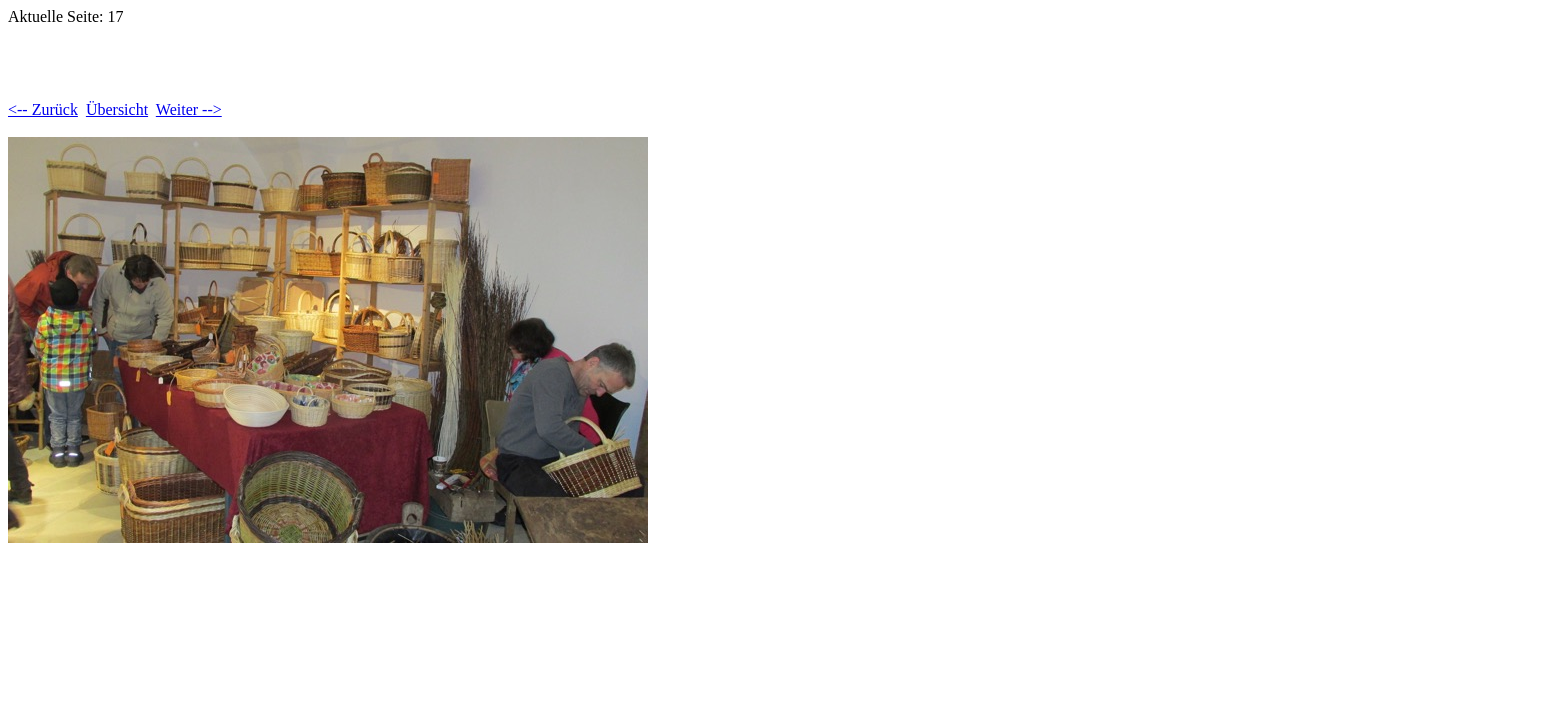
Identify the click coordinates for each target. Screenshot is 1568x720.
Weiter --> (189, 109)
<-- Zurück (43, 109)
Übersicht (117, 109)
